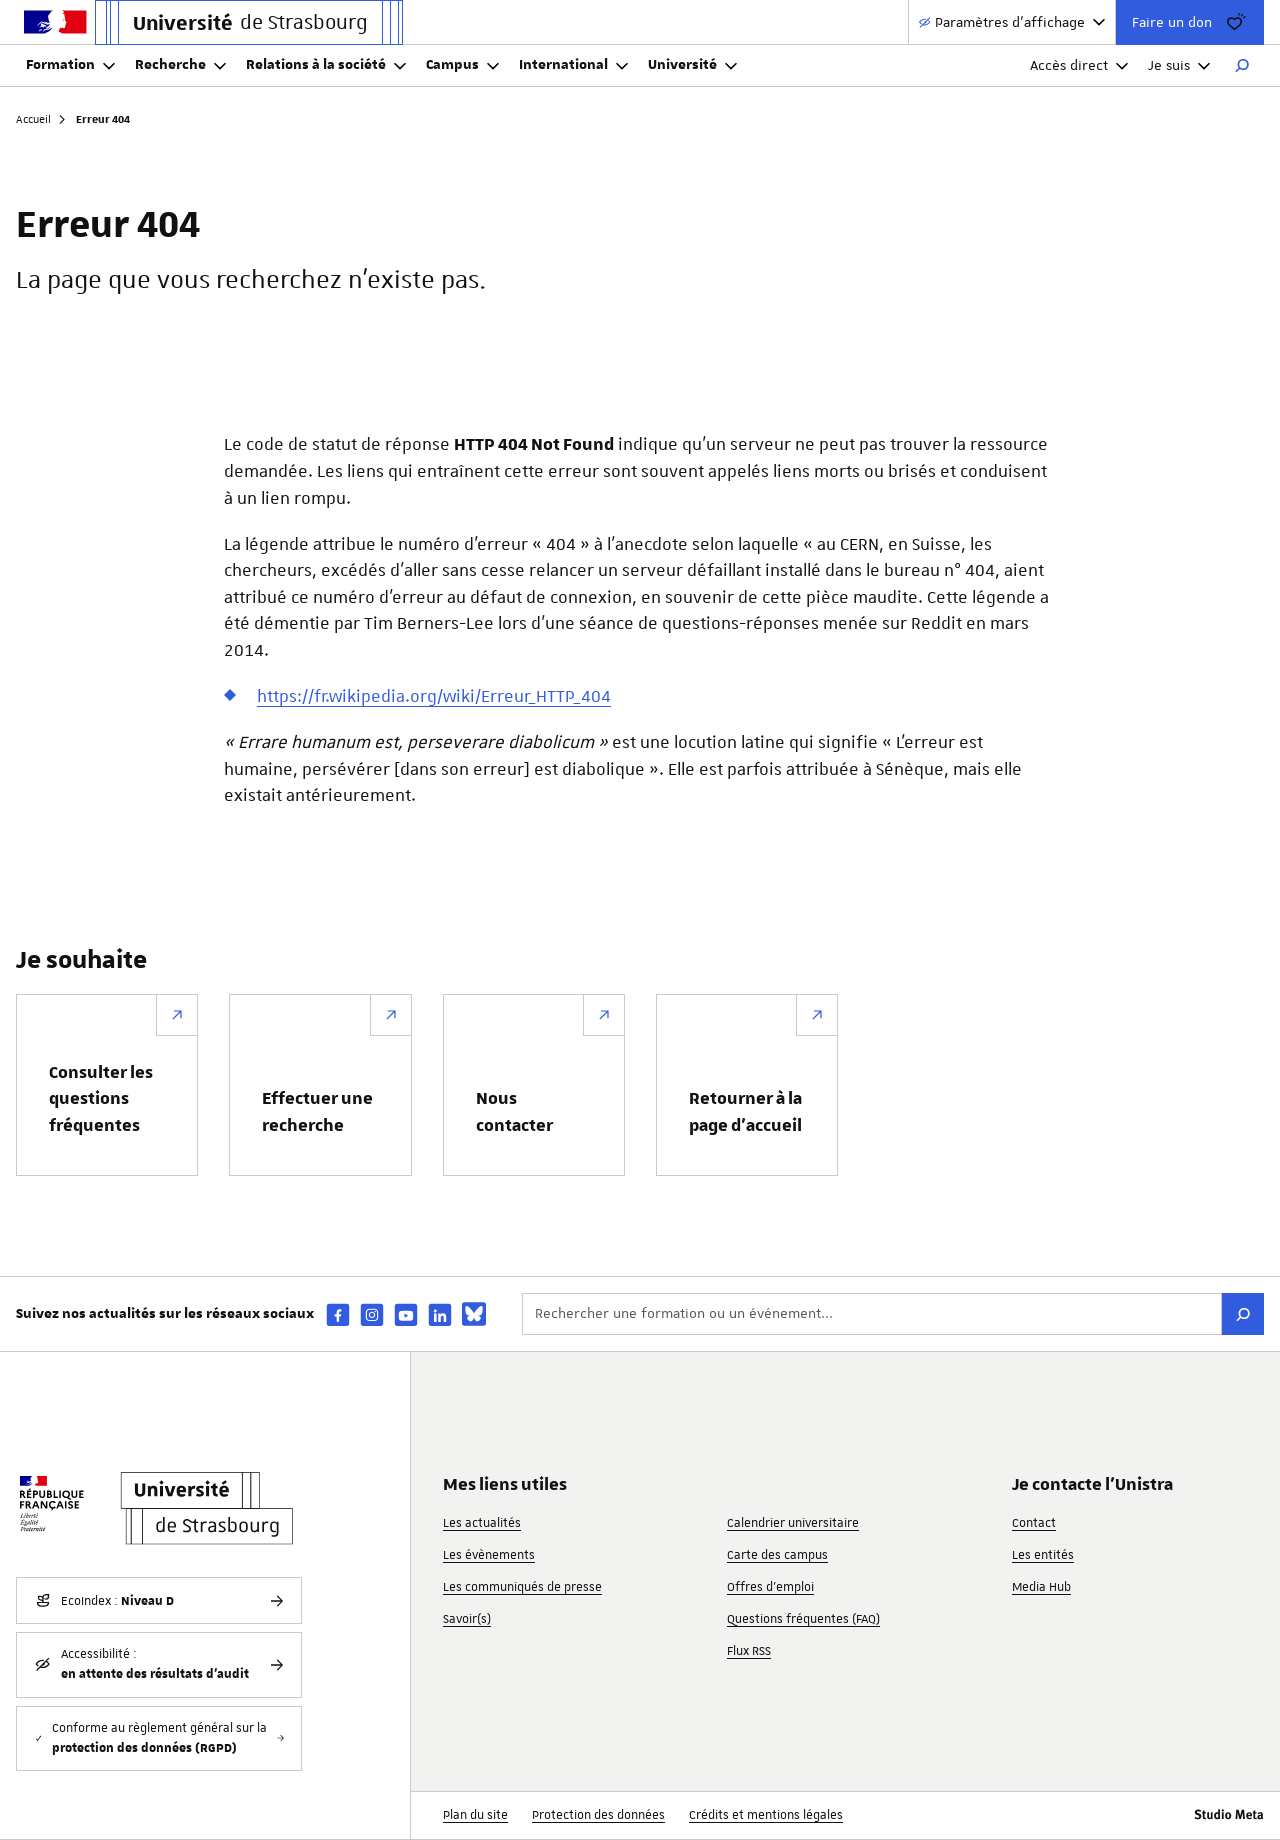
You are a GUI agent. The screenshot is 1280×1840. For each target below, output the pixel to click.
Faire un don (1190, 22)
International (573, 65)
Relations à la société (326, 65)
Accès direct (1079, 65)
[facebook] (338, 1314)
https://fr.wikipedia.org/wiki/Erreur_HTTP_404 (434, 696)
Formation (70, 65)
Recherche (180, 65)
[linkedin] (440, 1314)
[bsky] (474, 1314)
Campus (462, 65)
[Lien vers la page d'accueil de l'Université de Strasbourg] (249, 22)
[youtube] (406, 1314)
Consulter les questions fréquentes (101, 1099)
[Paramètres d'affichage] (1012, 22)
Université (692, 65)
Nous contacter (514, 1112)
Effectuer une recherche (317, 1112)
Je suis (1179, 65)
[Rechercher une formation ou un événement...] (872, 1314)
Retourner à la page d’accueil (745, 1112)
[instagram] (372, 1314)
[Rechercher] (1242, 66)
